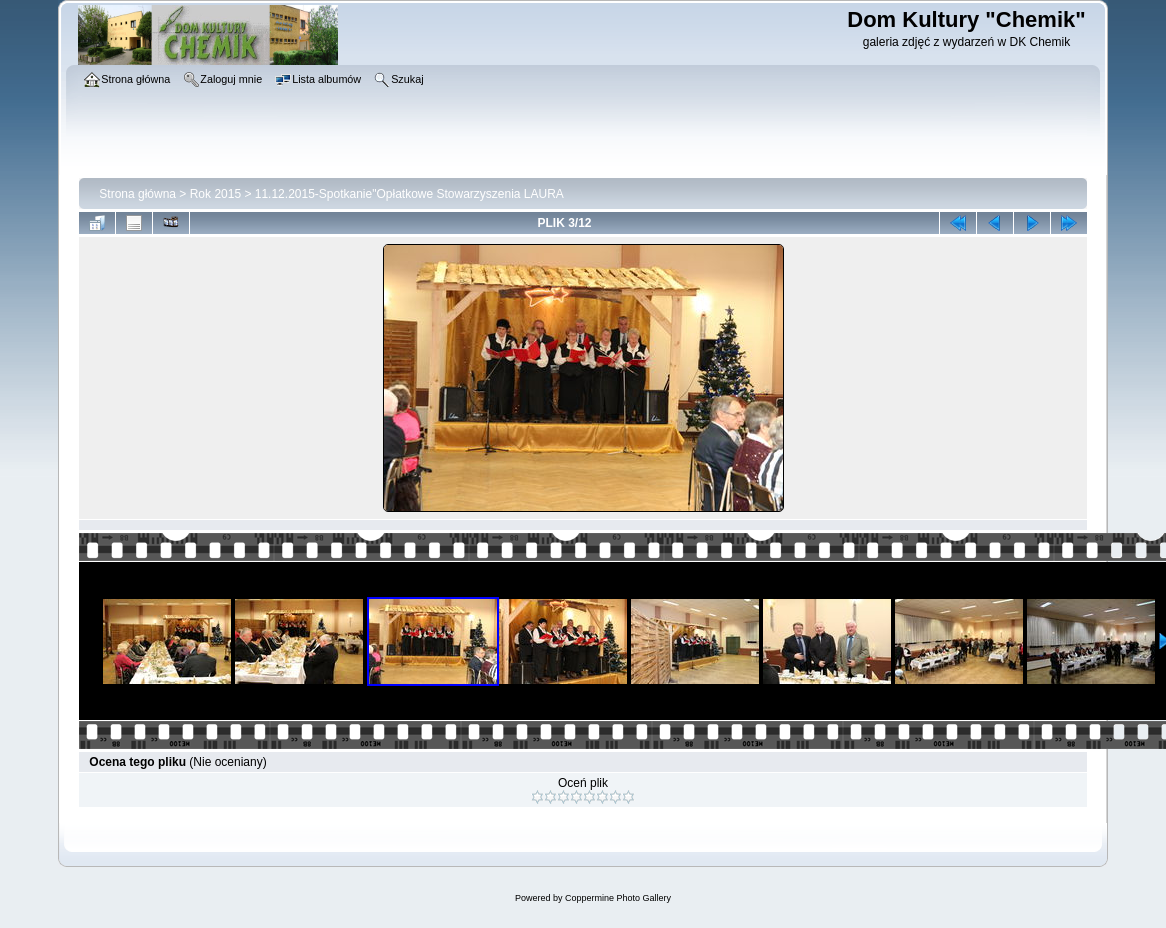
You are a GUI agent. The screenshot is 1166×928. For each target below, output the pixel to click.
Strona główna (137, 194)
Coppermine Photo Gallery (618, 898)
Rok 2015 (215, 194)
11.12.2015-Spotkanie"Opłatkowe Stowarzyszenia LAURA (409, 194)
